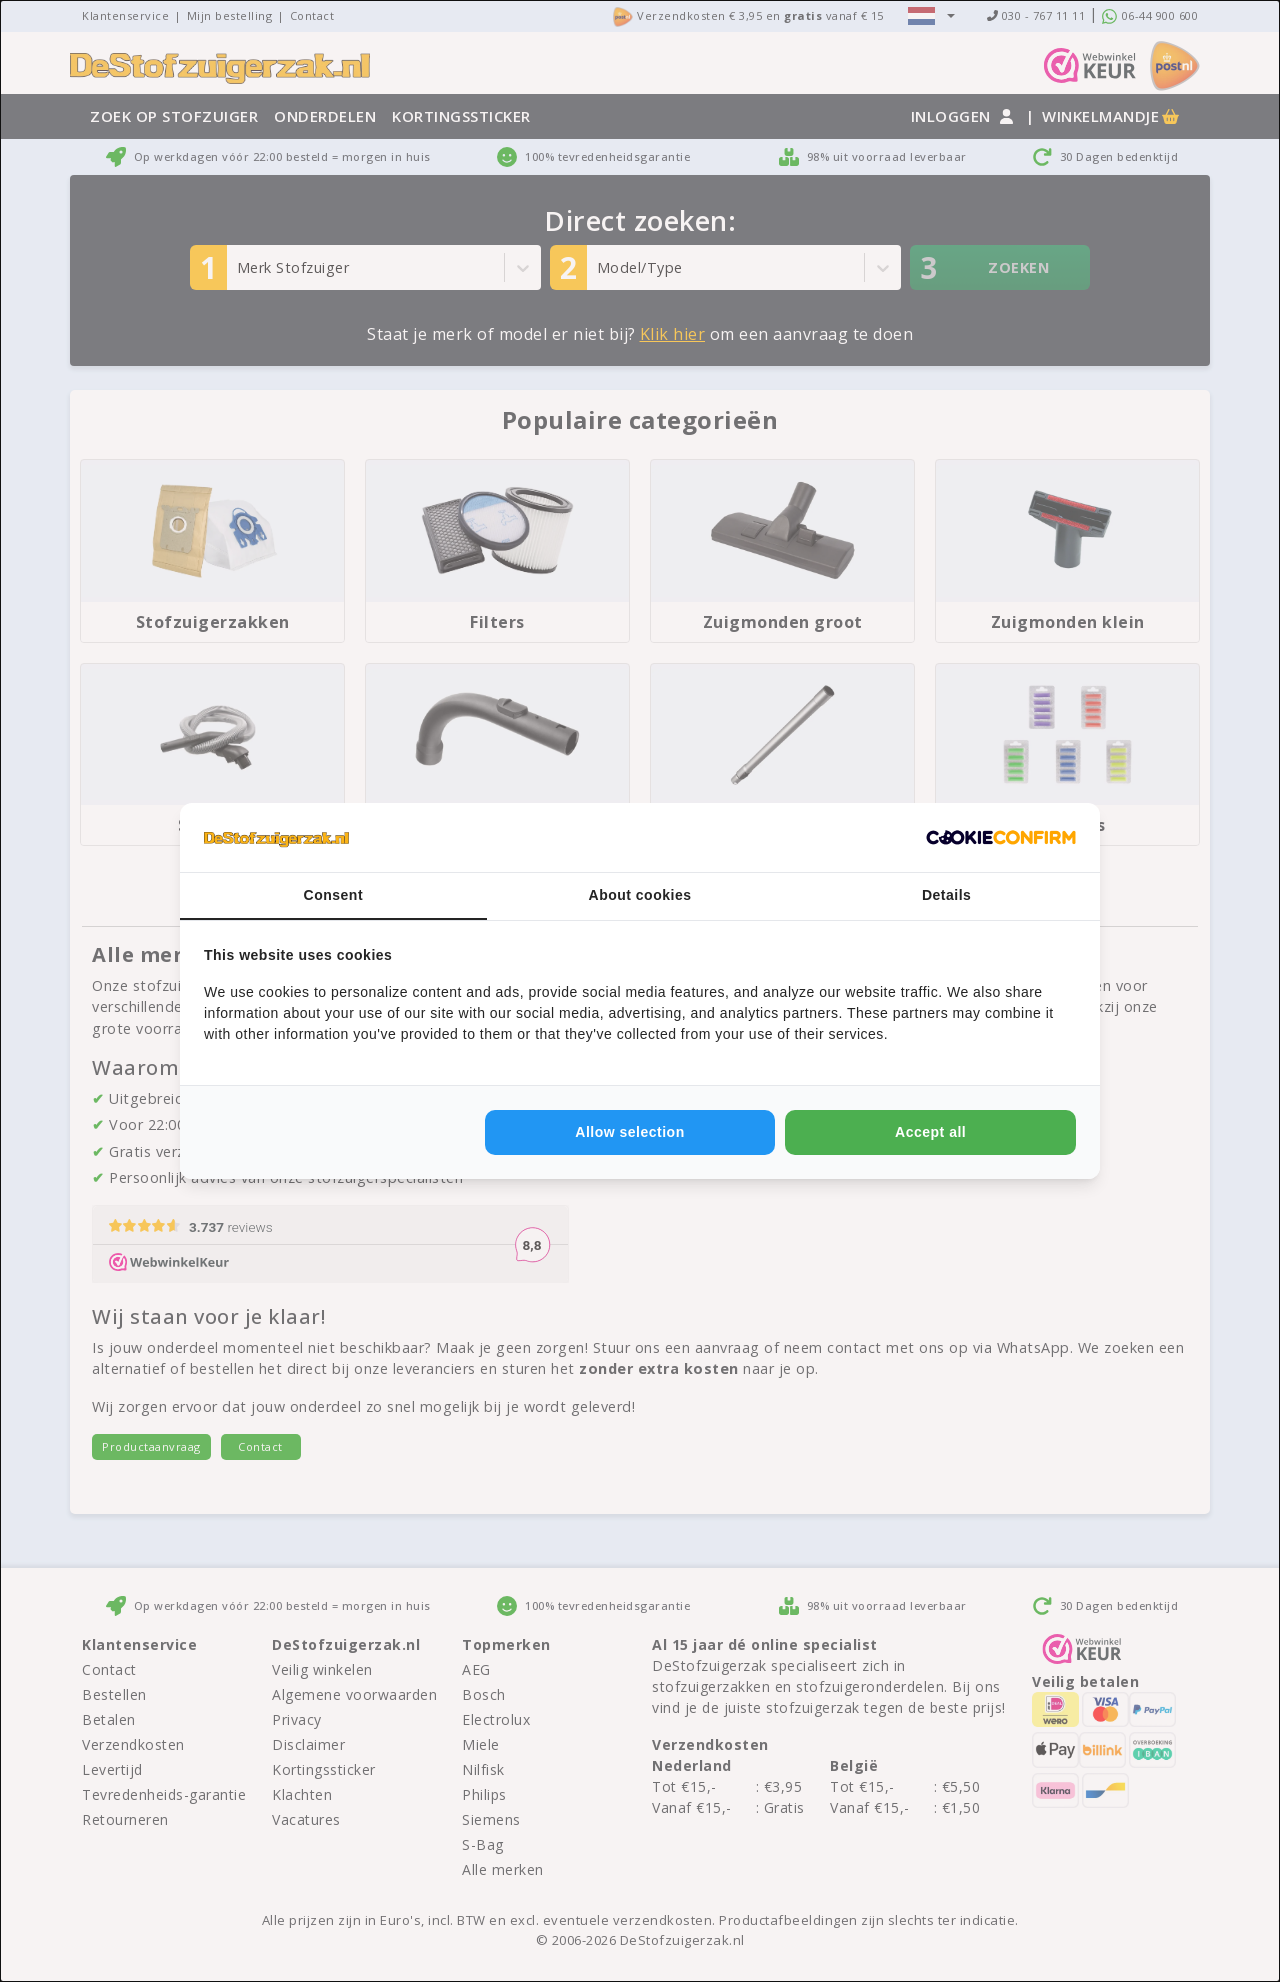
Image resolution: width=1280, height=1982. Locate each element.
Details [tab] (946, 895)
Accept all (930, 1132)
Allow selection (629, 1132)
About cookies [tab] (640, 895)
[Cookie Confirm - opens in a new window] (1001, 838)
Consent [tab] (334, 895)
